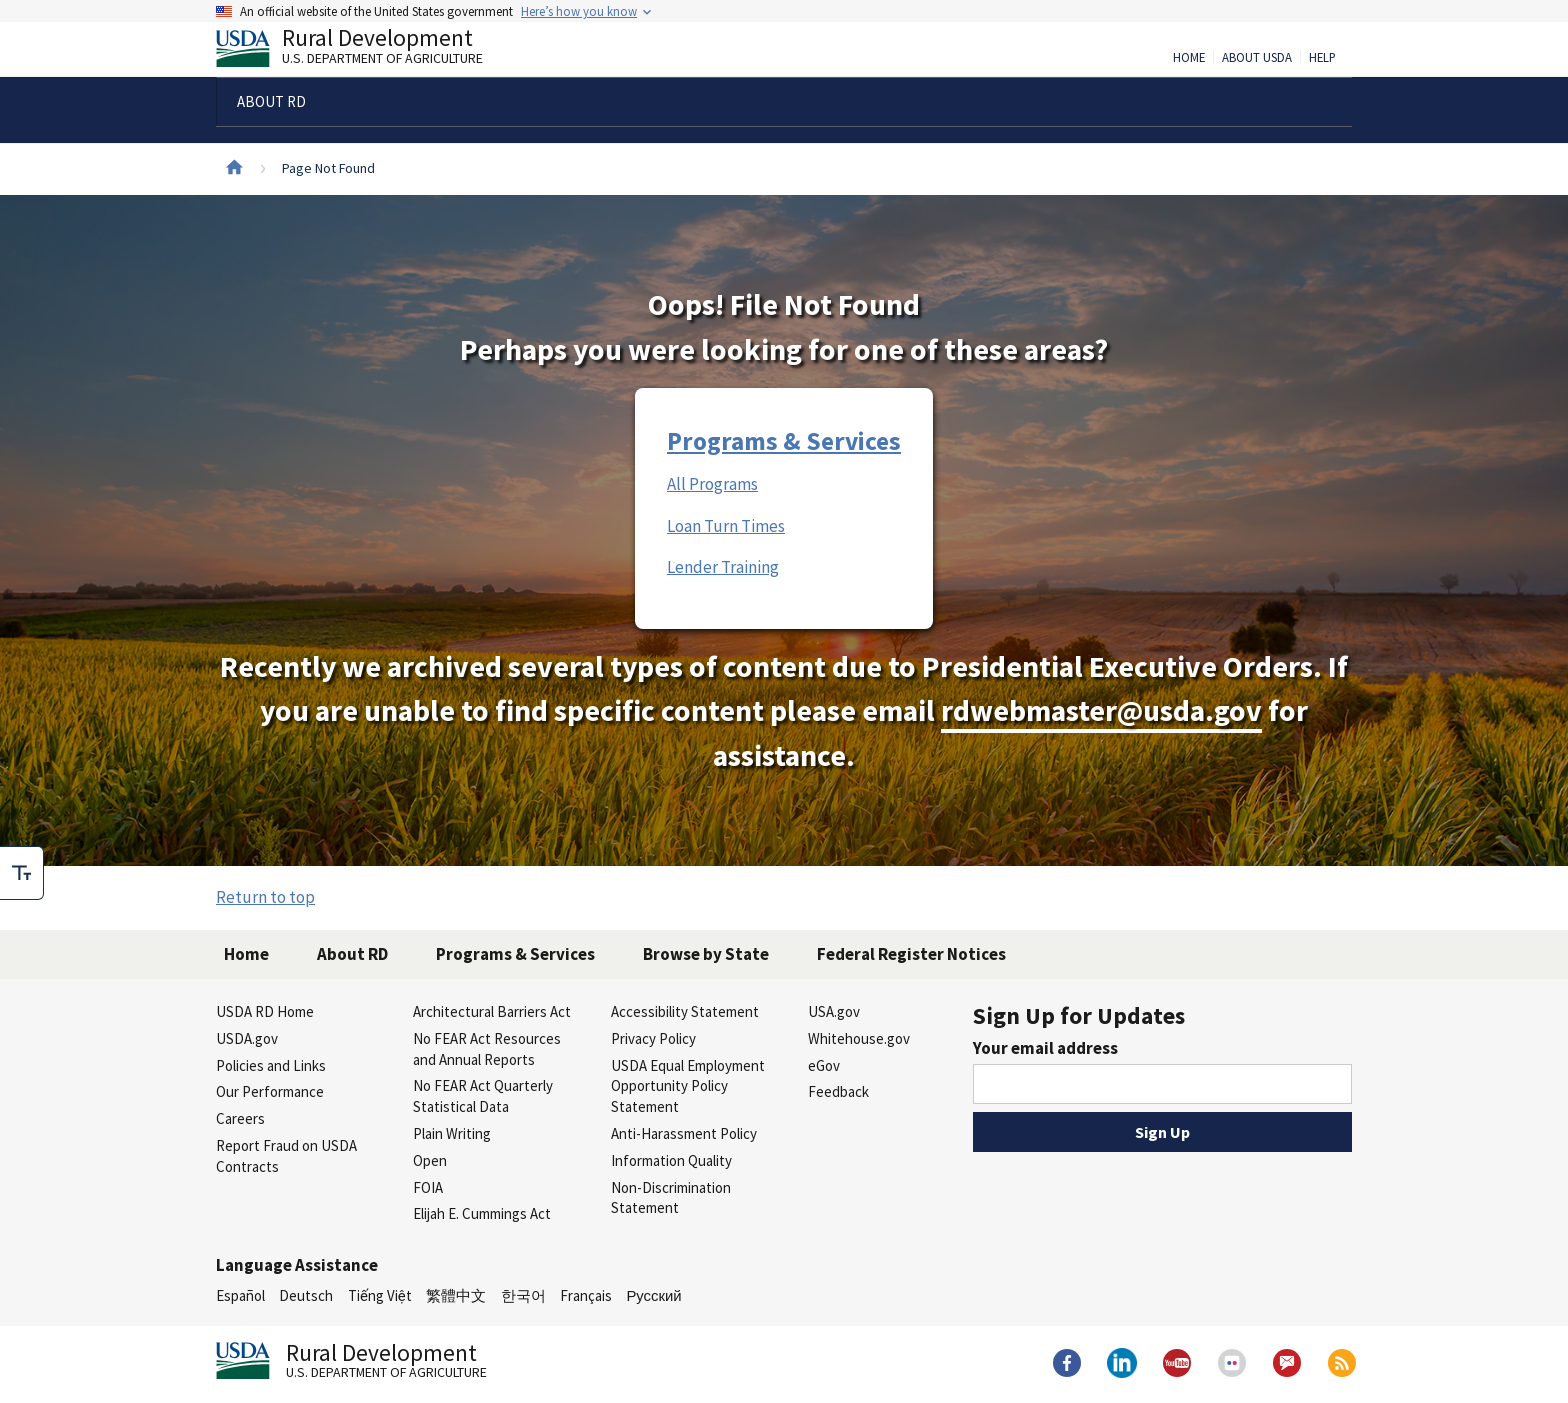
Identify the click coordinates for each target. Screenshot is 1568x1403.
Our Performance (270, 1091)
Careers (240, 1118)
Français (586, 1295)
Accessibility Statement (685, 1011)
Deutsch (306, 1295)
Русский (653, 1295)
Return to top (265, 897)
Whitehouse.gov (859, 1038)
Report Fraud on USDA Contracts (286, 1156)
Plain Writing (452, 1133)
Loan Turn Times (726, 526)
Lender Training (723, 567)
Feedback (838, 1091)
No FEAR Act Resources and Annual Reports (487, 1049)
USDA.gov (247, 1038)
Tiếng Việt (380, 1295)
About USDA (1257, 58)
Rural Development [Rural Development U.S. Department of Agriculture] (366, 51)
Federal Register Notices (911, 954)
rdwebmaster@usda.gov (1101, 710)
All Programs (712, 484)
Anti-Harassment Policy (684, 1133)
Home (1189, 58)
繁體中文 (456, 1295)
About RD (352, 954)
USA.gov (834, 1011)
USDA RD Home (265, 1011)
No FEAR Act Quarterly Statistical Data (483, 1096)
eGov (824, 1065)
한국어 (523, 1295)
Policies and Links (271, 1065)
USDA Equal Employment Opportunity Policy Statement (688, 1086)
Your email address (1045, 1048)
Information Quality (671, 1160)
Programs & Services (784, 441)
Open (430, 1160)
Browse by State (706, 954)
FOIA (428, 1187)
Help (1322, 58)
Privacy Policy (653, 1038)
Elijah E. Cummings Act (482, 1213)
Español (240, 1295)
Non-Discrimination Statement (671, 1198)
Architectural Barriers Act (492, 1011)
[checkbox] (22, 873)
